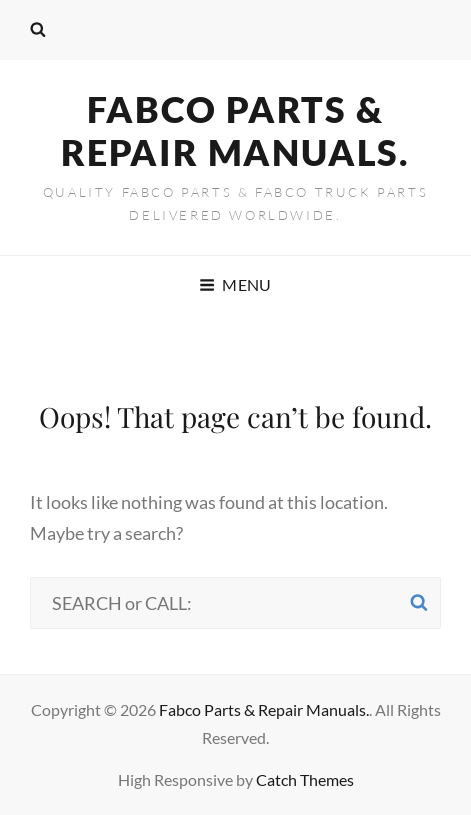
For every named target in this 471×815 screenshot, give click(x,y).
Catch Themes (305, 779)
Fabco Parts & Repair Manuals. (235, 130)
